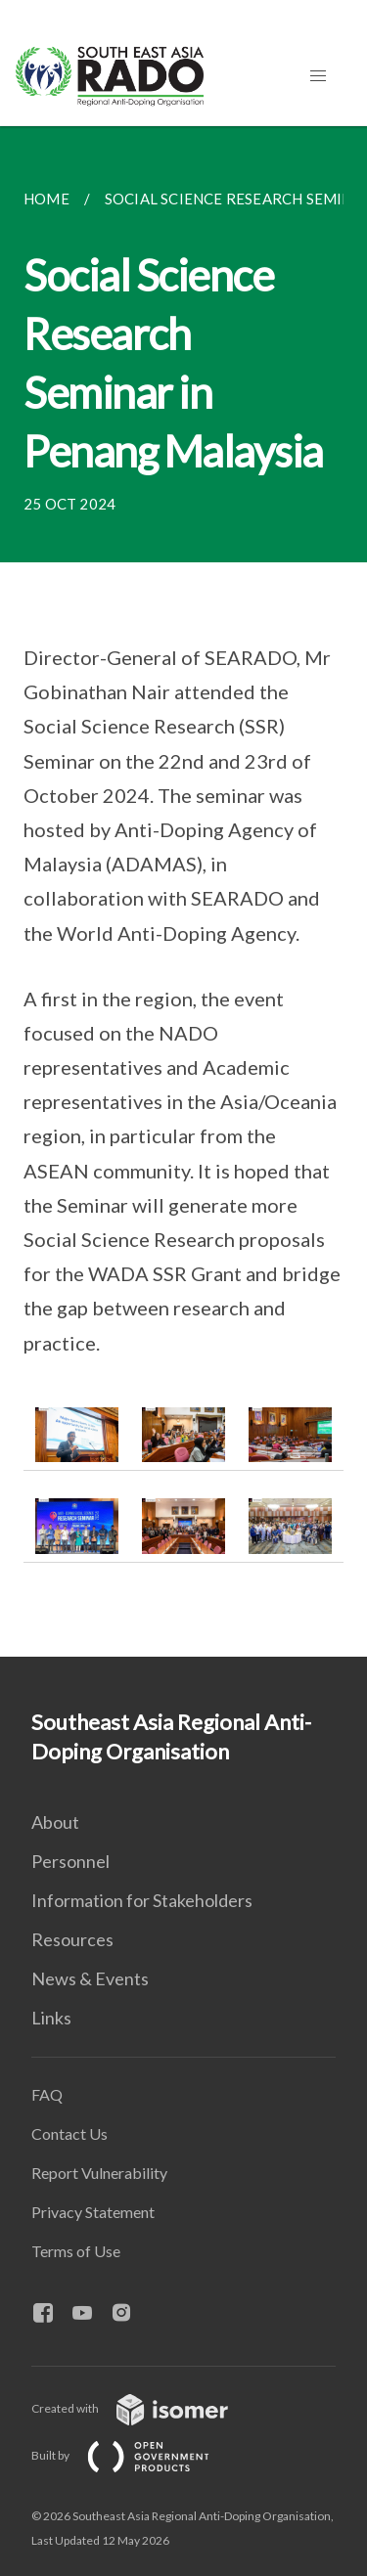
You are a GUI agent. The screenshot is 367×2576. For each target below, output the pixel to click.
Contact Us (69, 2133)
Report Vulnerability (99, 2172)
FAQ (47, 2094)
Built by (136, 2455)
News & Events (90, 1978)
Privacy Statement (93, 2211)
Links (51, 2017)
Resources (72, 1939)
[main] (183, 891)
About (55, 1822)
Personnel (70, 1861)
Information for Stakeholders (141, 1900)
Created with (145, 2408)
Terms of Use (75, 2251)
